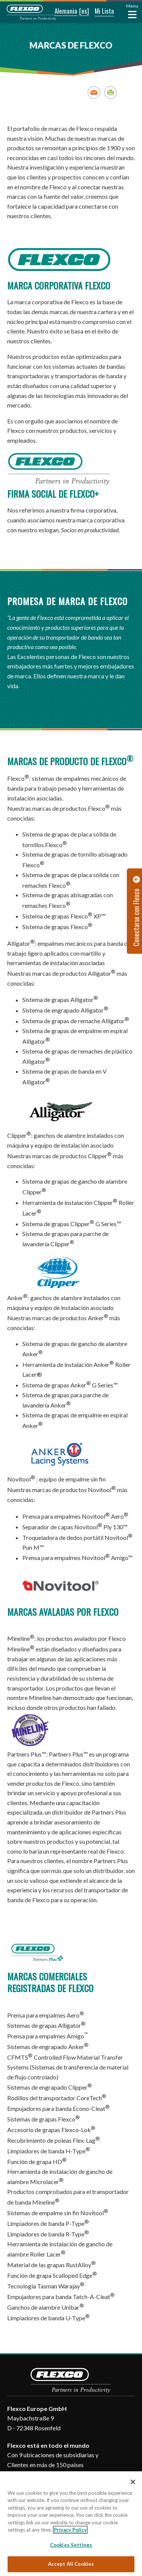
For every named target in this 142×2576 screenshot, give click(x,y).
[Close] (133, 2482)
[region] (71, 2523)
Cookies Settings (71, 2545)
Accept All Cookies (71, 2564)
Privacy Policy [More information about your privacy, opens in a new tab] (70, 2530)
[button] (60, 11)
